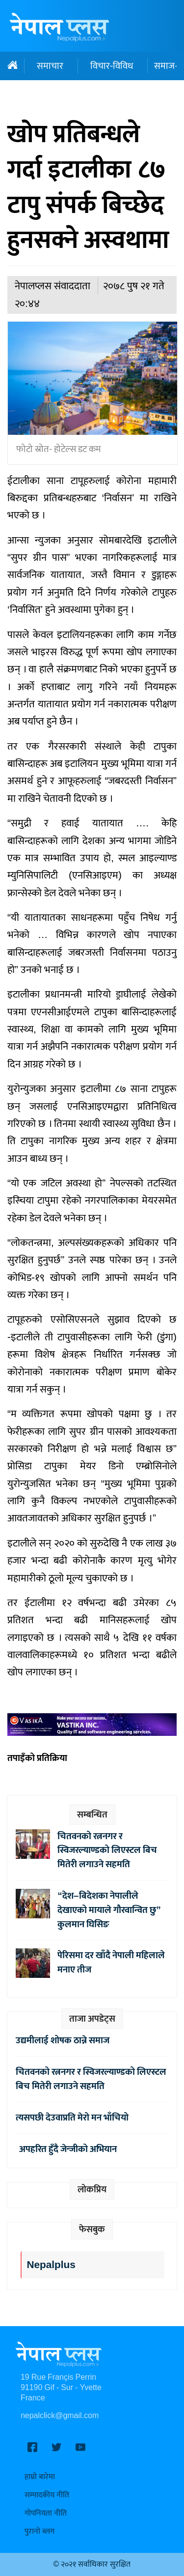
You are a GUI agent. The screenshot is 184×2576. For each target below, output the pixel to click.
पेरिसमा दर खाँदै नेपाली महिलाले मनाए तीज (111, 1962)
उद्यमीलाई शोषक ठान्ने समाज (62, 2040)
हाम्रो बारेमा (40, 2477)
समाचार (50, 66)
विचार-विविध (111, 66)
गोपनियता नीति (46, 2513)
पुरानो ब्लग (39, 2531)
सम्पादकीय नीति (47, 2495)
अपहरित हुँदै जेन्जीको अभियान (66, 2149)
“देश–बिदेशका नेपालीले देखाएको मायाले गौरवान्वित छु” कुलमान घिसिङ (109, 1910)
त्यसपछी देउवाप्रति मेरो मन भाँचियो (72, 2117)
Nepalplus (50, 2264)
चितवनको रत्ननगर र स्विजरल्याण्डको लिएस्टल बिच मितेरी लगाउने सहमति (107, 1850)
